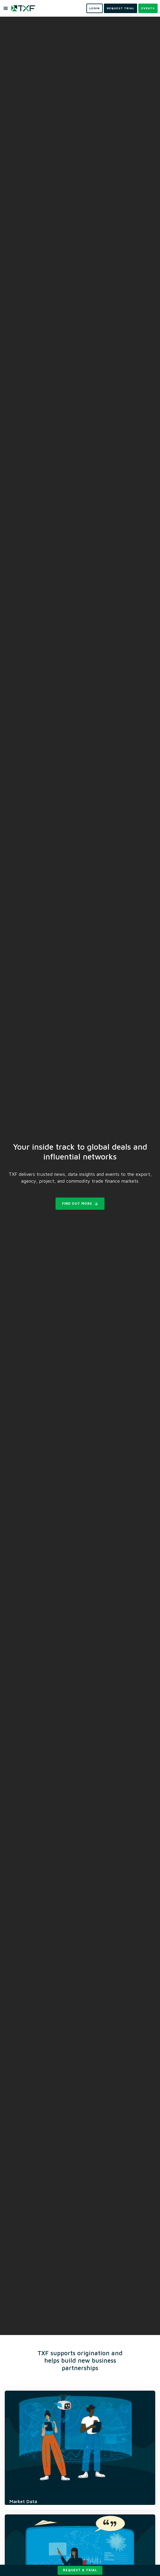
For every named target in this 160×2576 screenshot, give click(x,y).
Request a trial (80, 2570)
